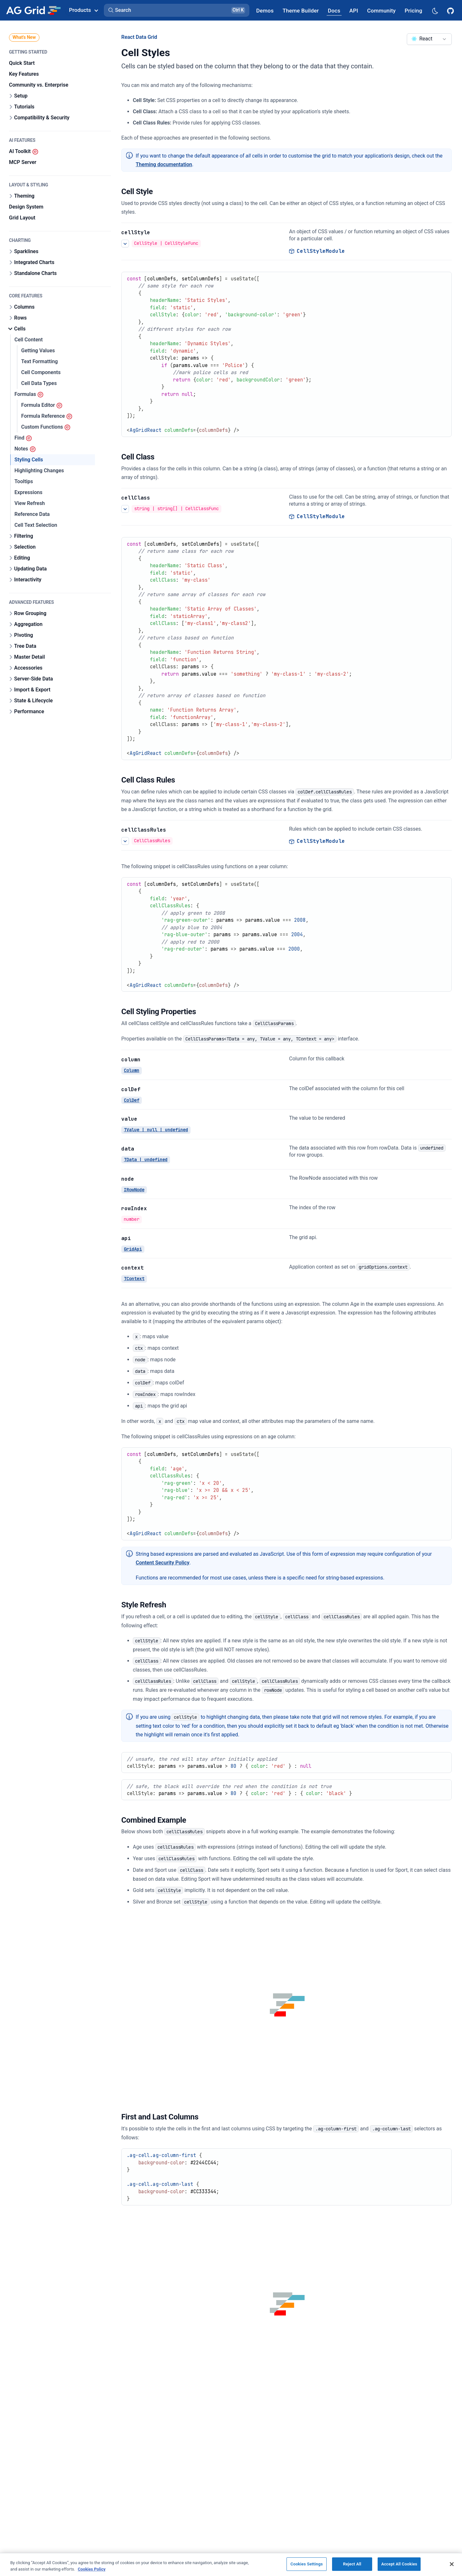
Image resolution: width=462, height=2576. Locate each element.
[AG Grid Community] (381, 10)
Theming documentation (164, 164)
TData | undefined (145, 1159)
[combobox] (429, 39)
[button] (176, 10)
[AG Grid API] (354, 10)
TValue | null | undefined (156, 1130)
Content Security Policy (162, 1563)
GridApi (133, 1249)
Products (83, 10)
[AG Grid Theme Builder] (300, 10)
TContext (134, 1278)
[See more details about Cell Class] (125, 509)
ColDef (131, 1100)
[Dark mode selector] (435, 10)
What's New (24, 37)
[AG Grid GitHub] (451, 10)
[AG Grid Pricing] (413, 10)
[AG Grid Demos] (265, 10)
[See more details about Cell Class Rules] (125, 841)
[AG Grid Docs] (334, 10)
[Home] (33, 10)
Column (131, 1070)
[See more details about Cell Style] (125, 243)
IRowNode (134, 1189)
